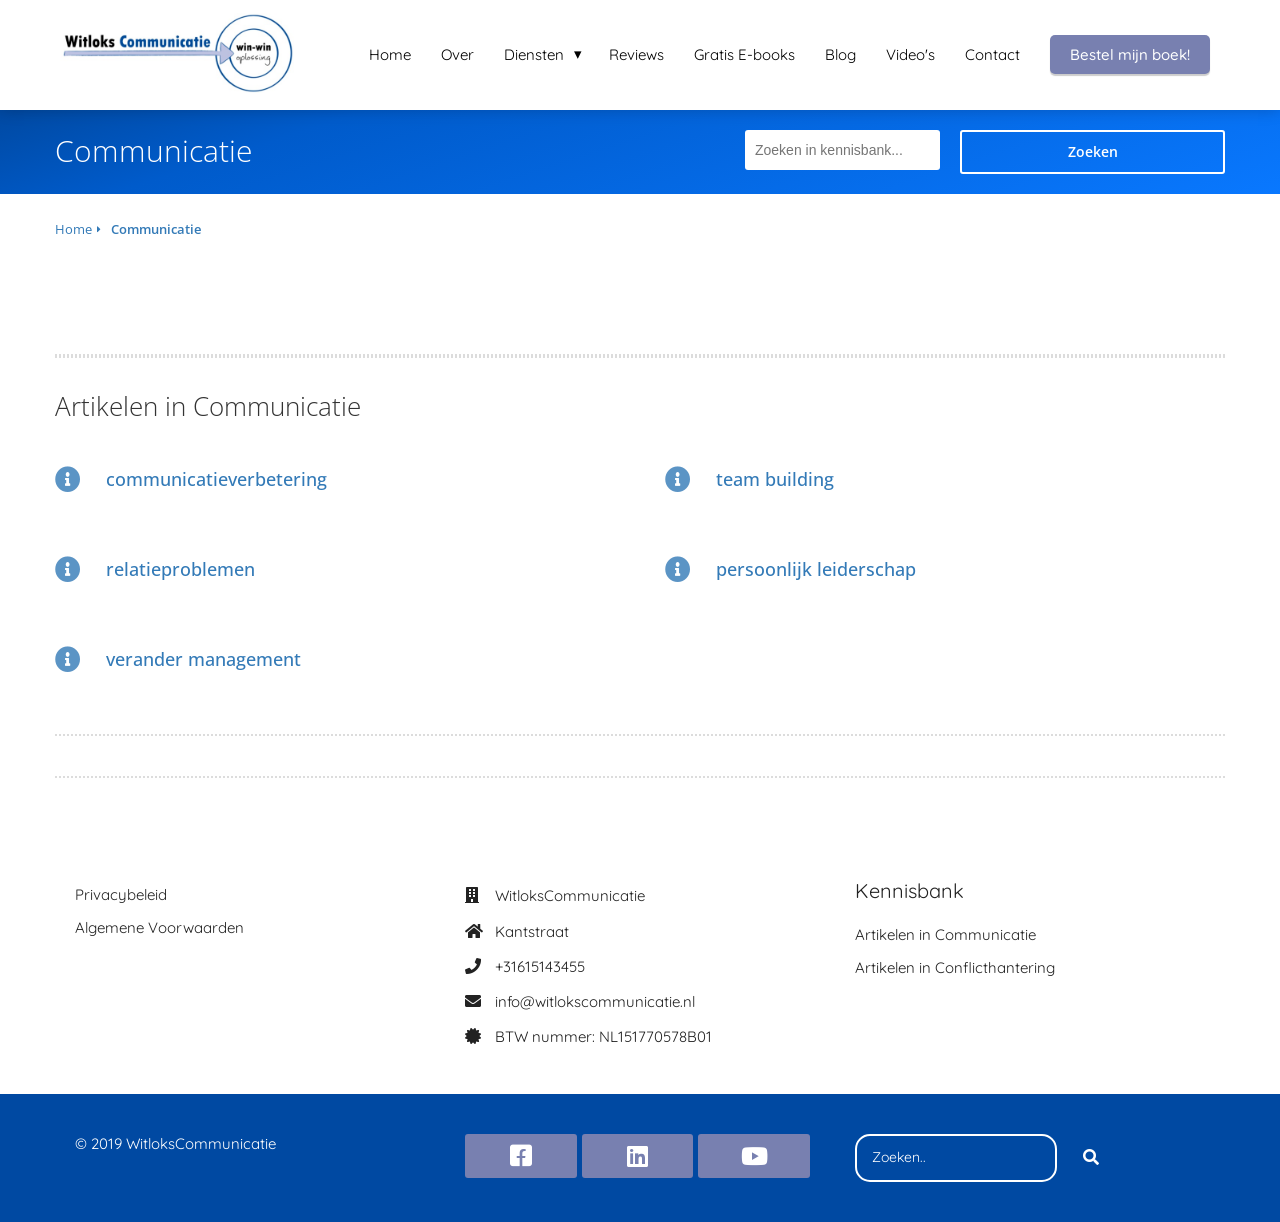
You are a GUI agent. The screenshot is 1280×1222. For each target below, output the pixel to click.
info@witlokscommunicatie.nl (595, 1001)
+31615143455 (540, 966)
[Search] (1091, 1158)
